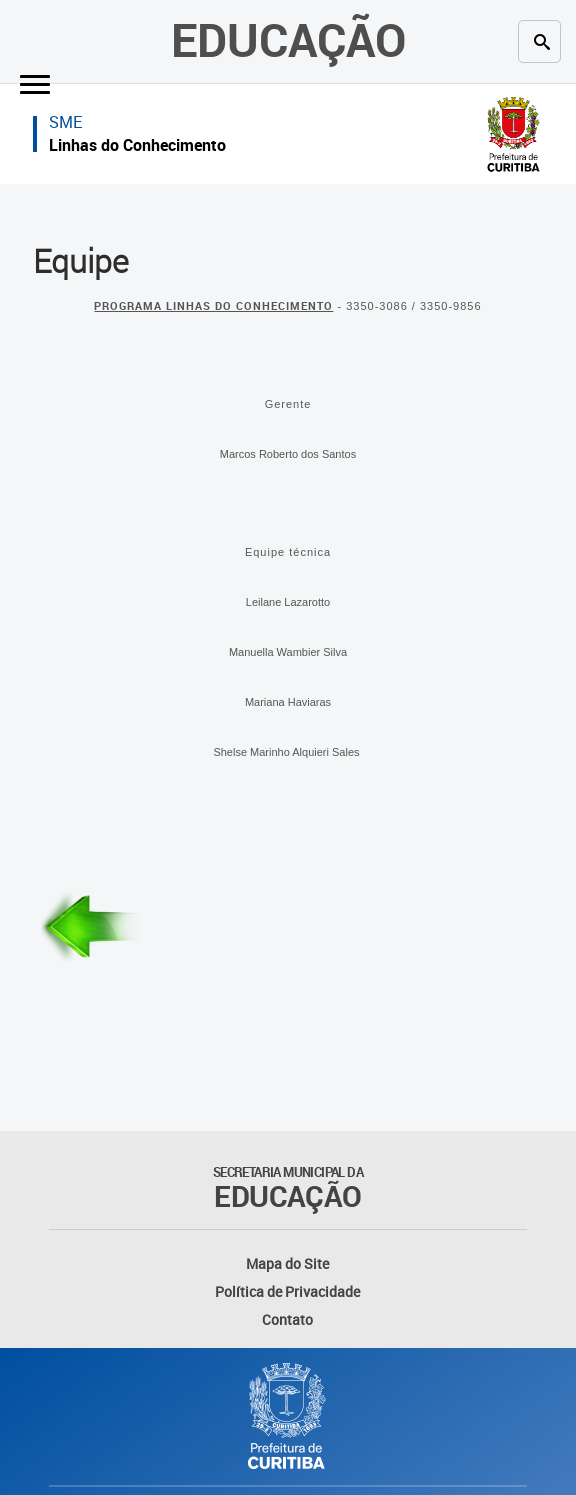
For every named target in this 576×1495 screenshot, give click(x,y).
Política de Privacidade (287, 1291)
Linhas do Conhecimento (137, 145)
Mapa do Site (287, 1263)
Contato (287, 1319)
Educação (288, 39)
